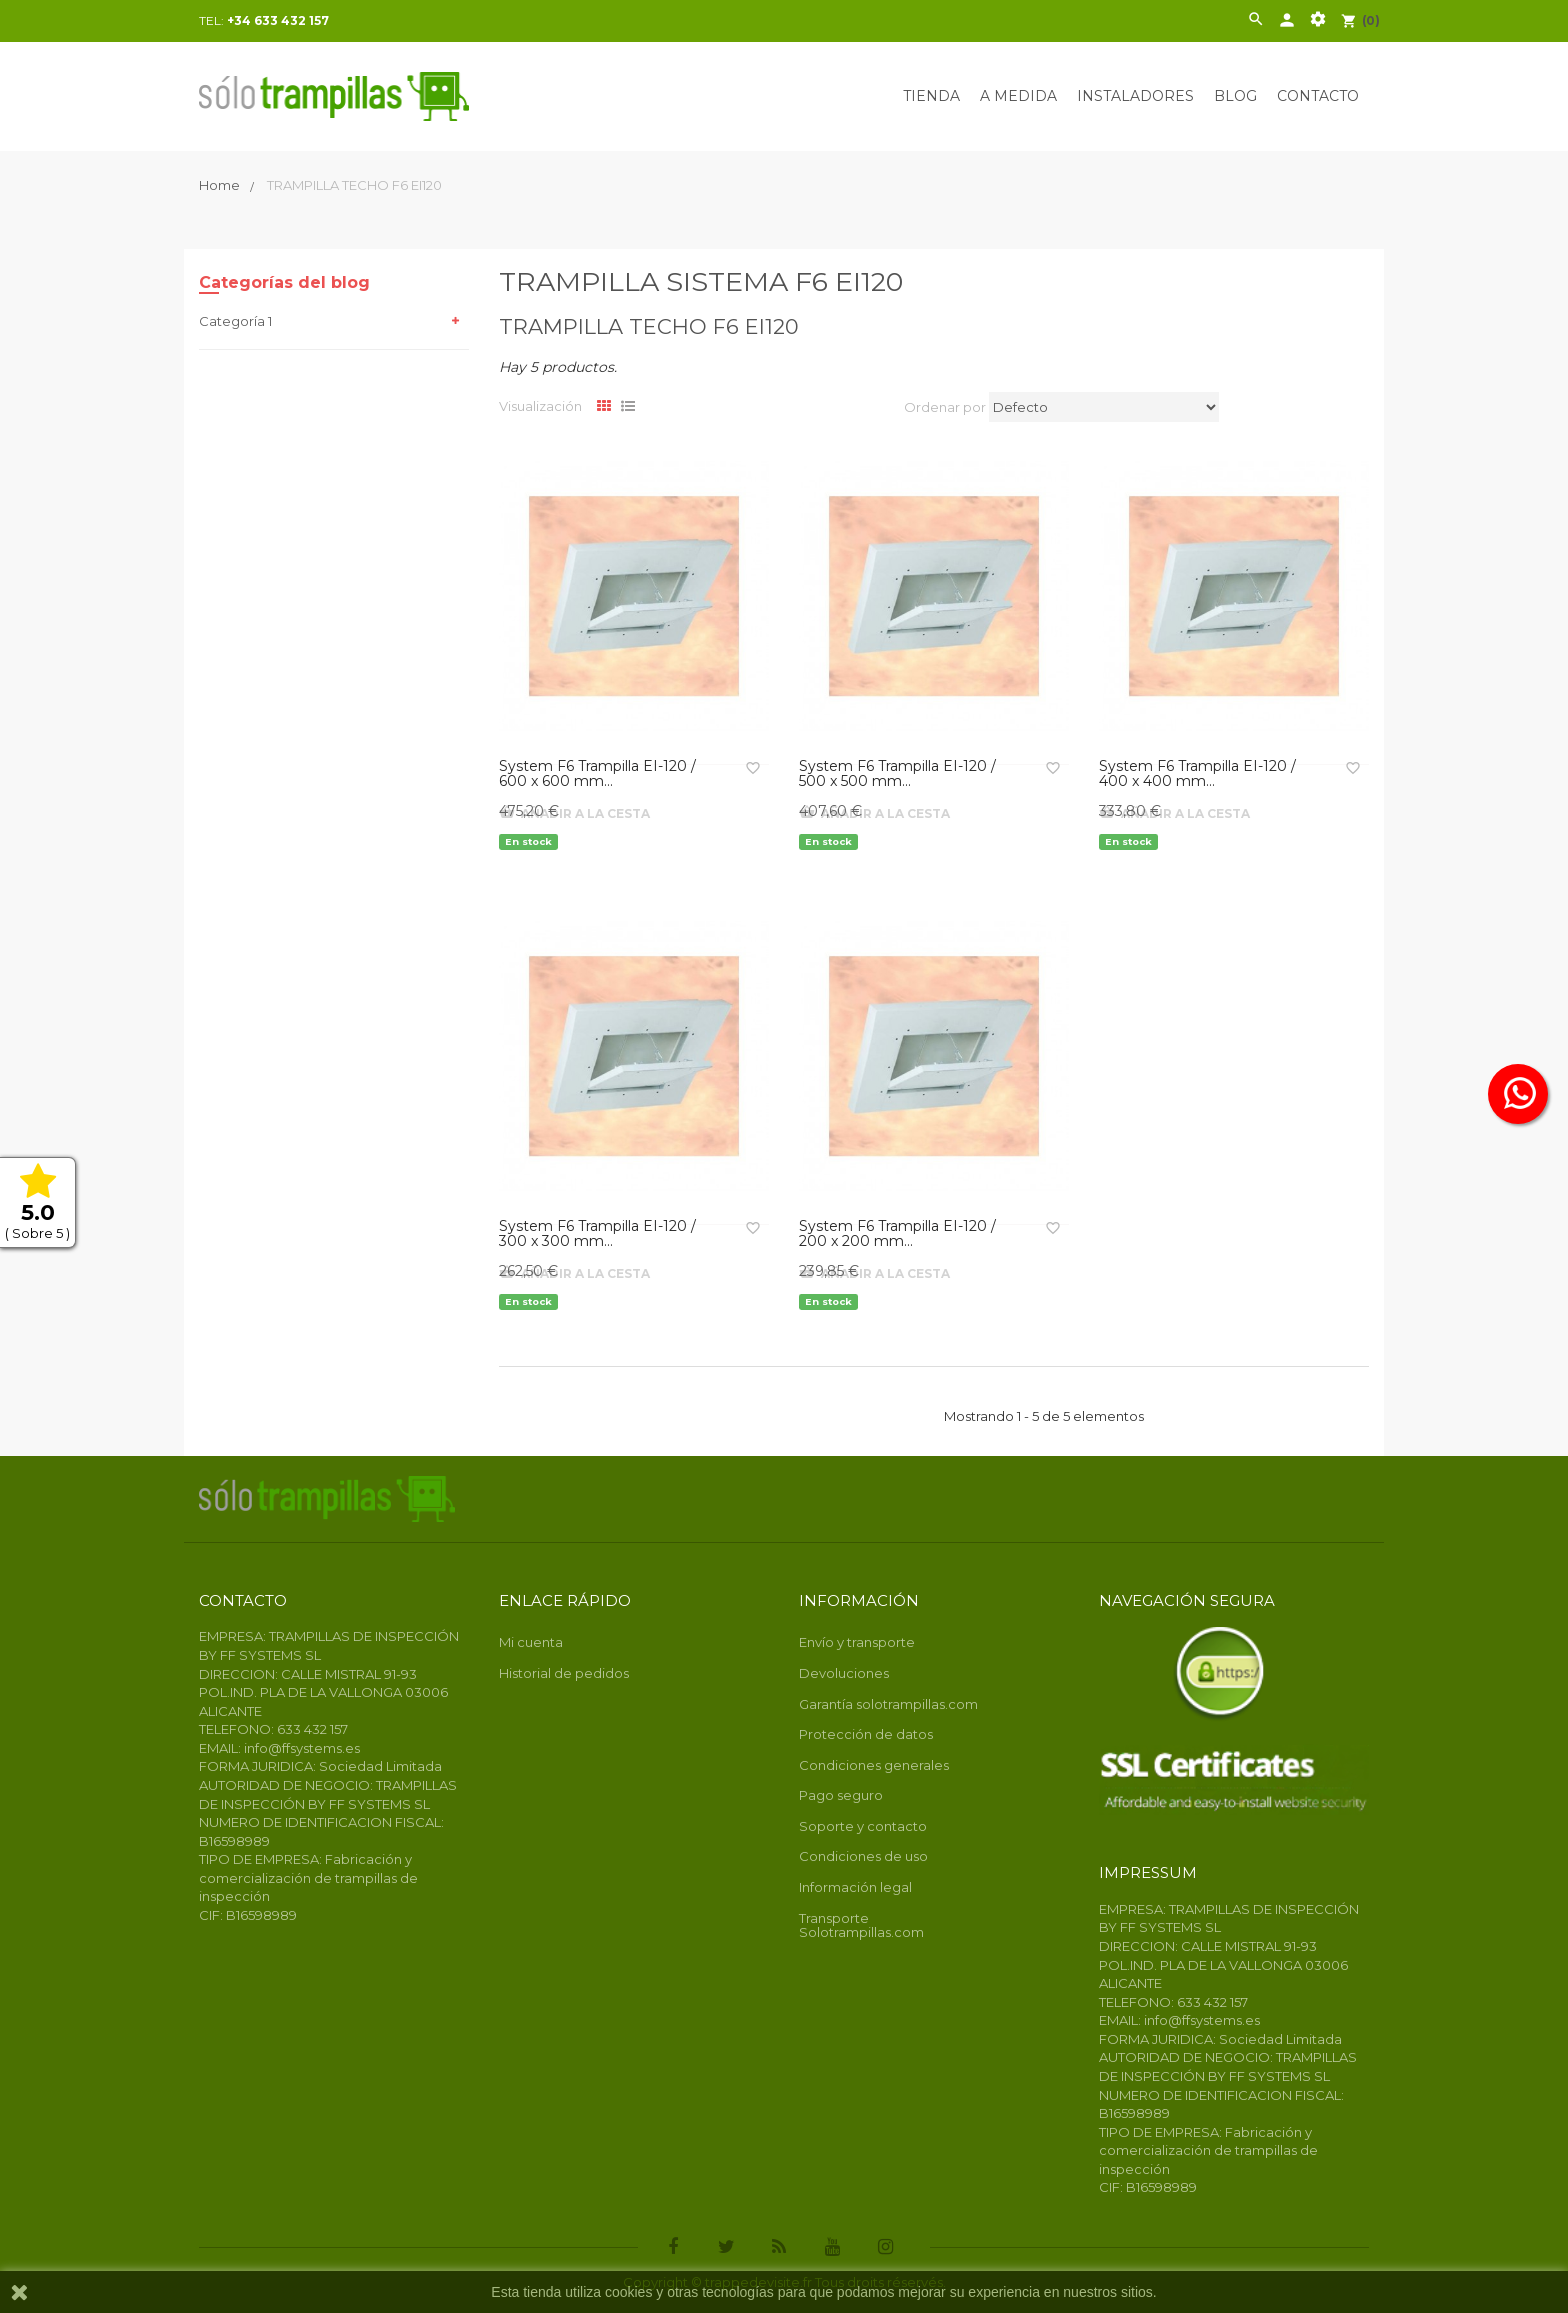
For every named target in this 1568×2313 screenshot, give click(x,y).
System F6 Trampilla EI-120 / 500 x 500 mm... (897, 774)
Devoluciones (844, 1673)
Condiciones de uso (863, 1856)
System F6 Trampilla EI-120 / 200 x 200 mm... (897, 1234)
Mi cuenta (531, 1642)
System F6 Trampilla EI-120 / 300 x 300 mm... (597, 1234)
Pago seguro (841, 1795)
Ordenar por (945, 407)
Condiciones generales (874, 1765)
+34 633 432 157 (278, 20)
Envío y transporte (857, 1642)
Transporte (834, 1918)
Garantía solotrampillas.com (888, 1704)
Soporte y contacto (863, 1826)
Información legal (855, 1887)
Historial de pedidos (564, 1673)
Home (221, 185)
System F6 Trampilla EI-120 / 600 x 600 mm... (597, 774)
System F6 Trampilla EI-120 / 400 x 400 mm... (1197, 774)
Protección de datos (866, 1734)
